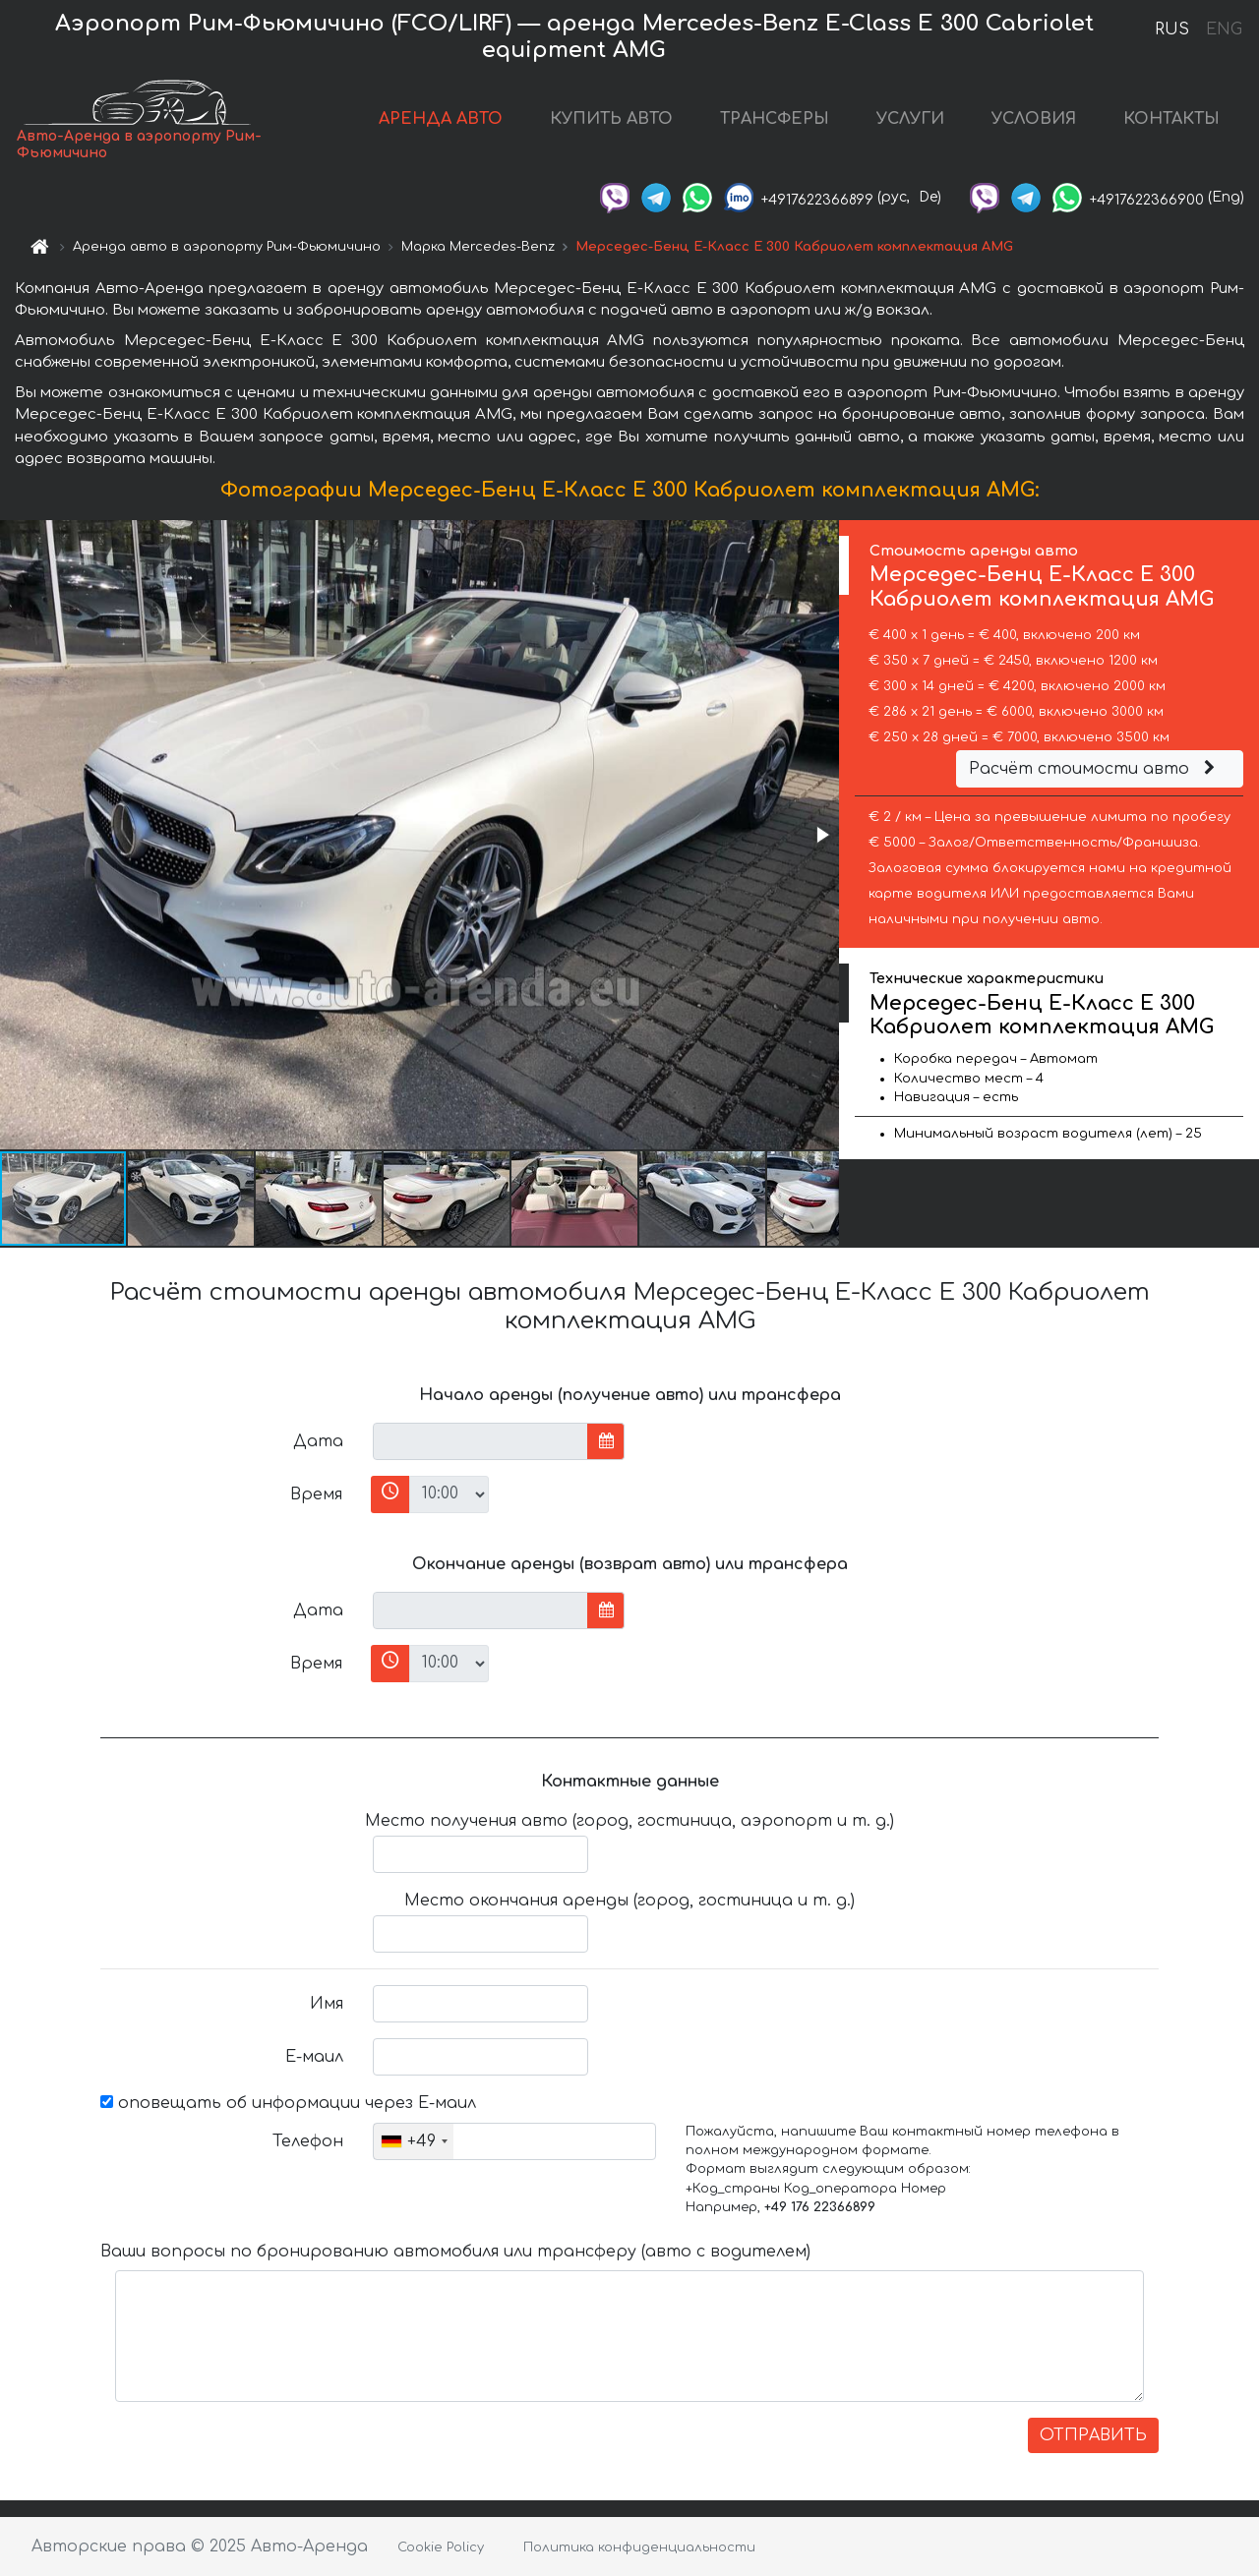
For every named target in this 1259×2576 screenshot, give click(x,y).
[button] (821, 834)
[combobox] (413, 2141)
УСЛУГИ (910, 119)
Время (316, 1494)
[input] (480, 1441)
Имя (326, 2004)
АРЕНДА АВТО (441, 119)
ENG (1223, 29)
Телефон (307, 2141)
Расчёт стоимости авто (1095, 769)
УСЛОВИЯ (1033, 119)
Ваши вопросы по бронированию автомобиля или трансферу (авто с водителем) (455, 2251)
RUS (1172, 29)
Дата (318, 1441)
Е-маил (314, 2057)
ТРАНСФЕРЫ (774, 119)
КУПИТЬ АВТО (611, 119)
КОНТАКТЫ (1171, 119)
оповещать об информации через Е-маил (288, 2103)
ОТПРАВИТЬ (1093, 2435)
